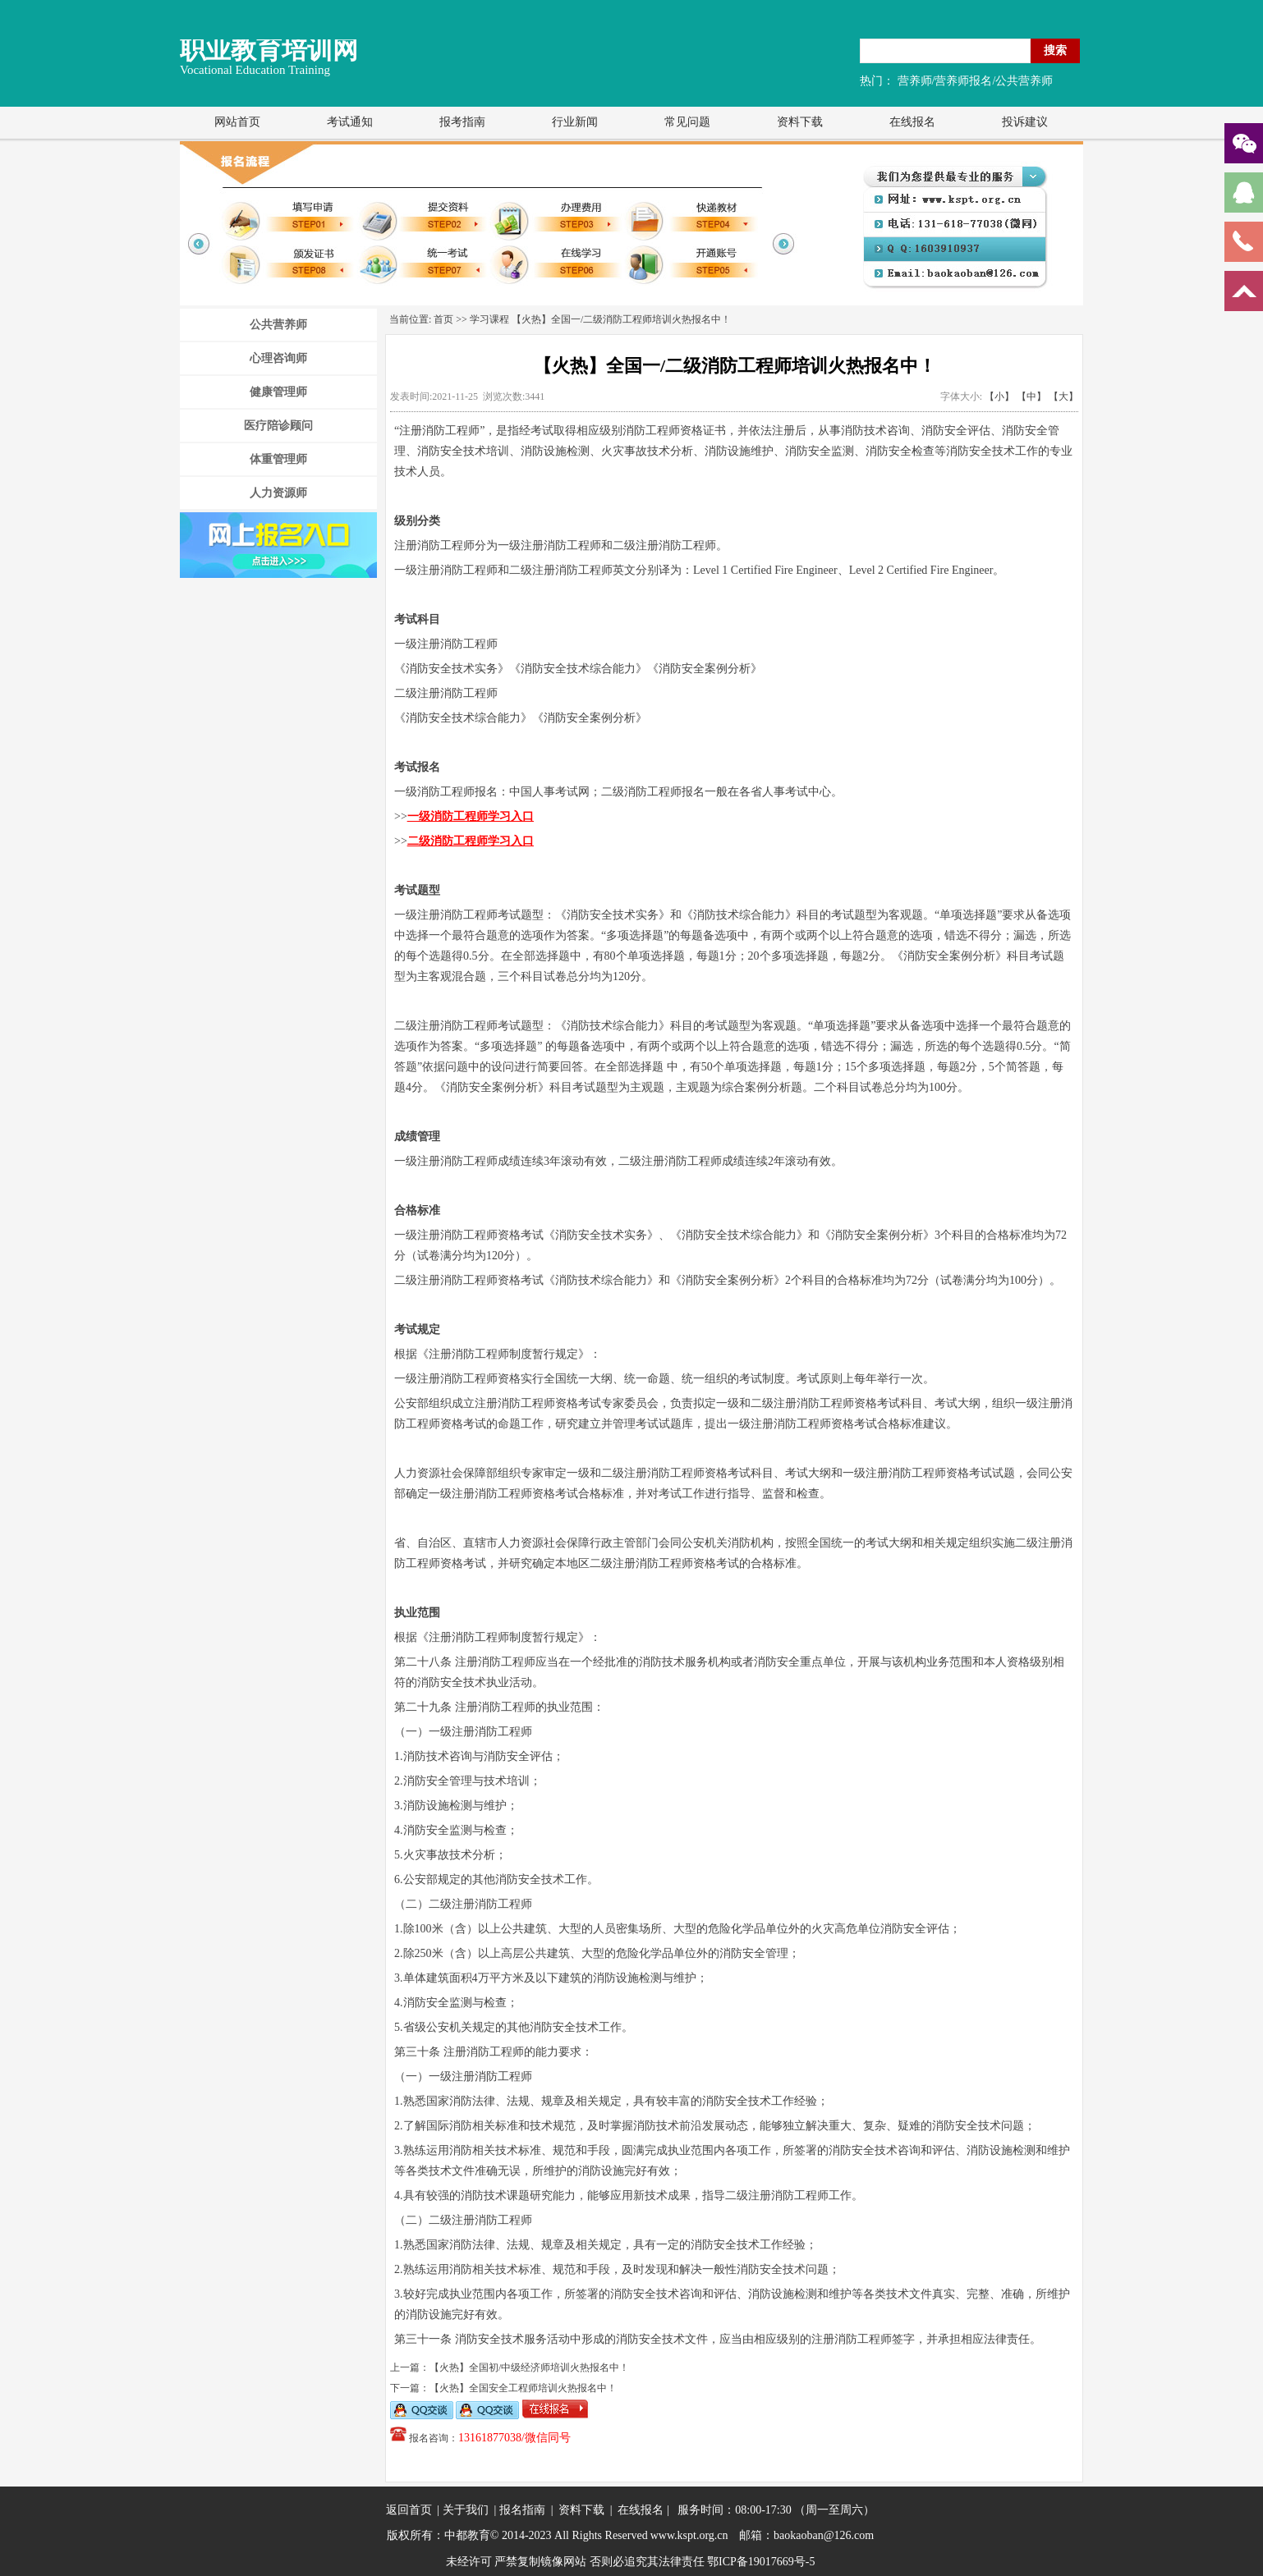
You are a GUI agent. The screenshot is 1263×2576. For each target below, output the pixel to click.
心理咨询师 (278, 358)
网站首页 (237, 122)
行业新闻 (575, 122)
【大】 (1063, 396)
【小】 (999, 396)
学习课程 (489, 319)
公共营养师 (278, 325)
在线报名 (912, 122)
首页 (443, 319)
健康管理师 (278, 392)
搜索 (1055, 50)
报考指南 (462, 122)
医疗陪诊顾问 (278, 425)
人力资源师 (278, 493)
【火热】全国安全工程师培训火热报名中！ (523, 2388)
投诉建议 (1025, 122)
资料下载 (800, 122)
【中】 (1031, 396)
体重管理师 (278, 459)
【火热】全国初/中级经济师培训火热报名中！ (529, 2367)
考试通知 (350, 122)
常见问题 (687, 122)
